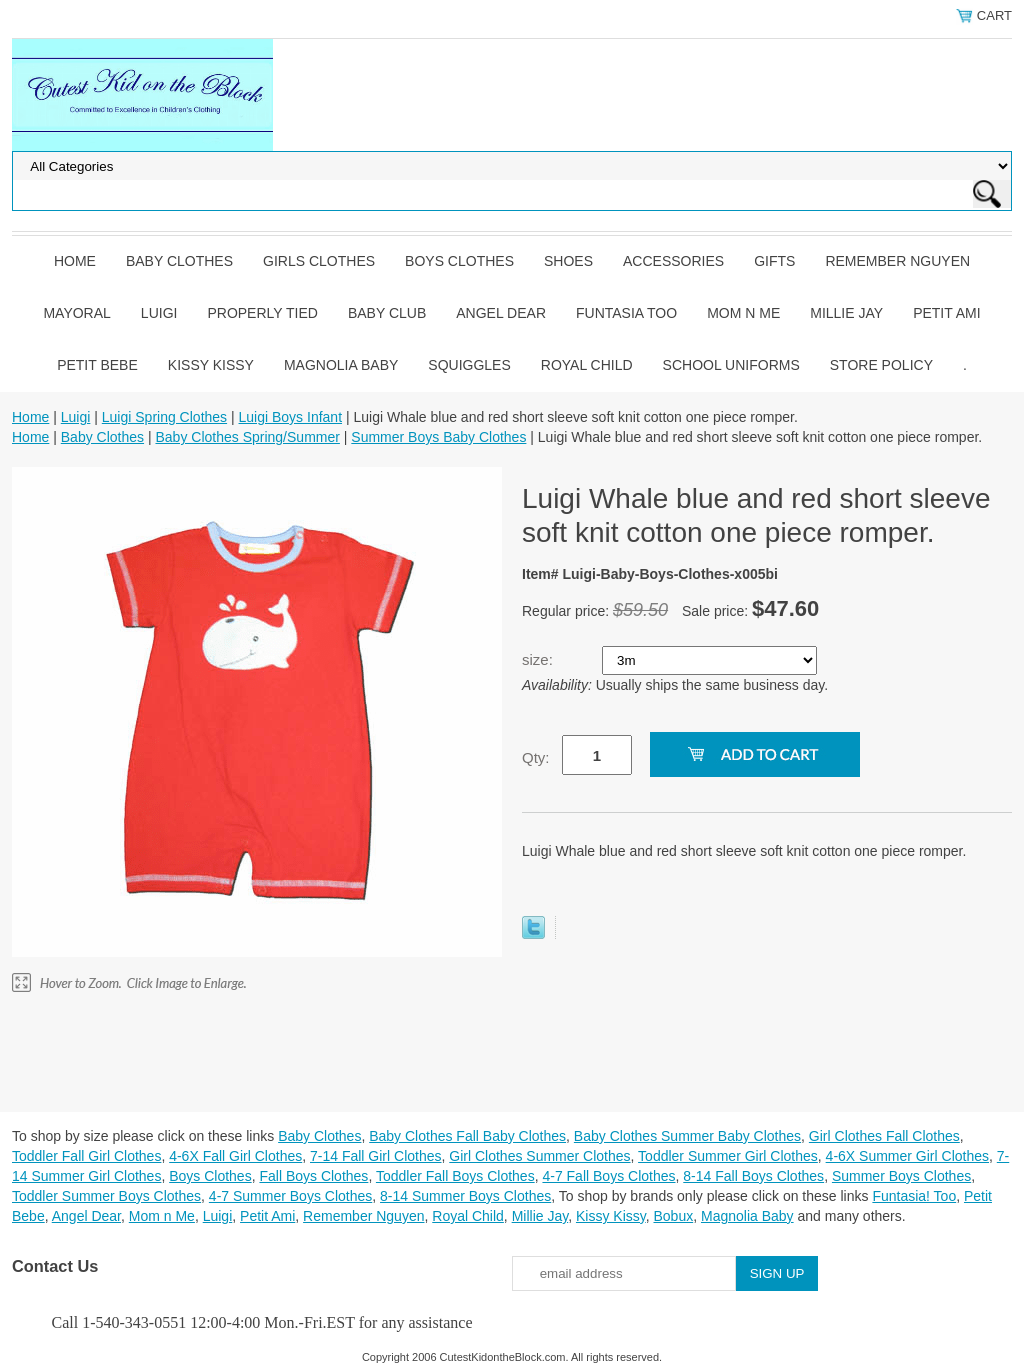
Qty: (536, 757)
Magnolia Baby (341, 365)
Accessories (673, 261)
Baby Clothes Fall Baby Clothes (467, 1136)
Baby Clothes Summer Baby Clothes (687, 1136)
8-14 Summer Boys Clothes (465, 1196)
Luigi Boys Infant (291, 417)
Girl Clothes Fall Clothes (884, 1136)
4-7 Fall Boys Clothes (608, 1176)
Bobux (673, 1216)
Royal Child (587, 365)
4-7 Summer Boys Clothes (290, 1196)
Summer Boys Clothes (901, 1176)
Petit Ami (946, 313)
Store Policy (881, 365)
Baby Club (387, 313)
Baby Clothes (179, 261)
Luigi (159, 313)
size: (539, 659)
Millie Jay (846, 313)
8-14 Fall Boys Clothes (753, 1176)
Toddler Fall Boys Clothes (455, 1176)
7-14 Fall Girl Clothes (376, 1156)
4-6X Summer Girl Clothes (907, 1156)
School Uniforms (731, 365)
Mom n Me (743, 313)
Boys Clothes (459, 261)
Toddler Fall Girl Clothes (86, 1156)
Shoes (568, 261)
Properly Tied (262, 313)
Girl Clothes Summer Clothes (539, 1156)
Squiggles (469, 365)
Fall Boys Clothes (313, 1176)
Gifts (774, 261)
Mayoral (76, 313)
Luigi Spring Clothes (164, 417)
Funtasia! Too (914, 1196)
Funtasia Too (626, 313)
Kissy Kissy (211, 365)
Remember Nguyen (897, 261)
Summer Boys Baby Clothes (438, 437)
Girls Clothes (319, 261)
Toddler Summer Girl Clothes (728, 1156)
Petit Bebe (97, 365)
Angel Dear (501, 313)
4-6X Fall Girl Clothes (235, 1156)
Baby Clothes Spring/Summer (247, 437)
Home (75, 261)
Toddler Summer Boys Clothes (106, 1196)
